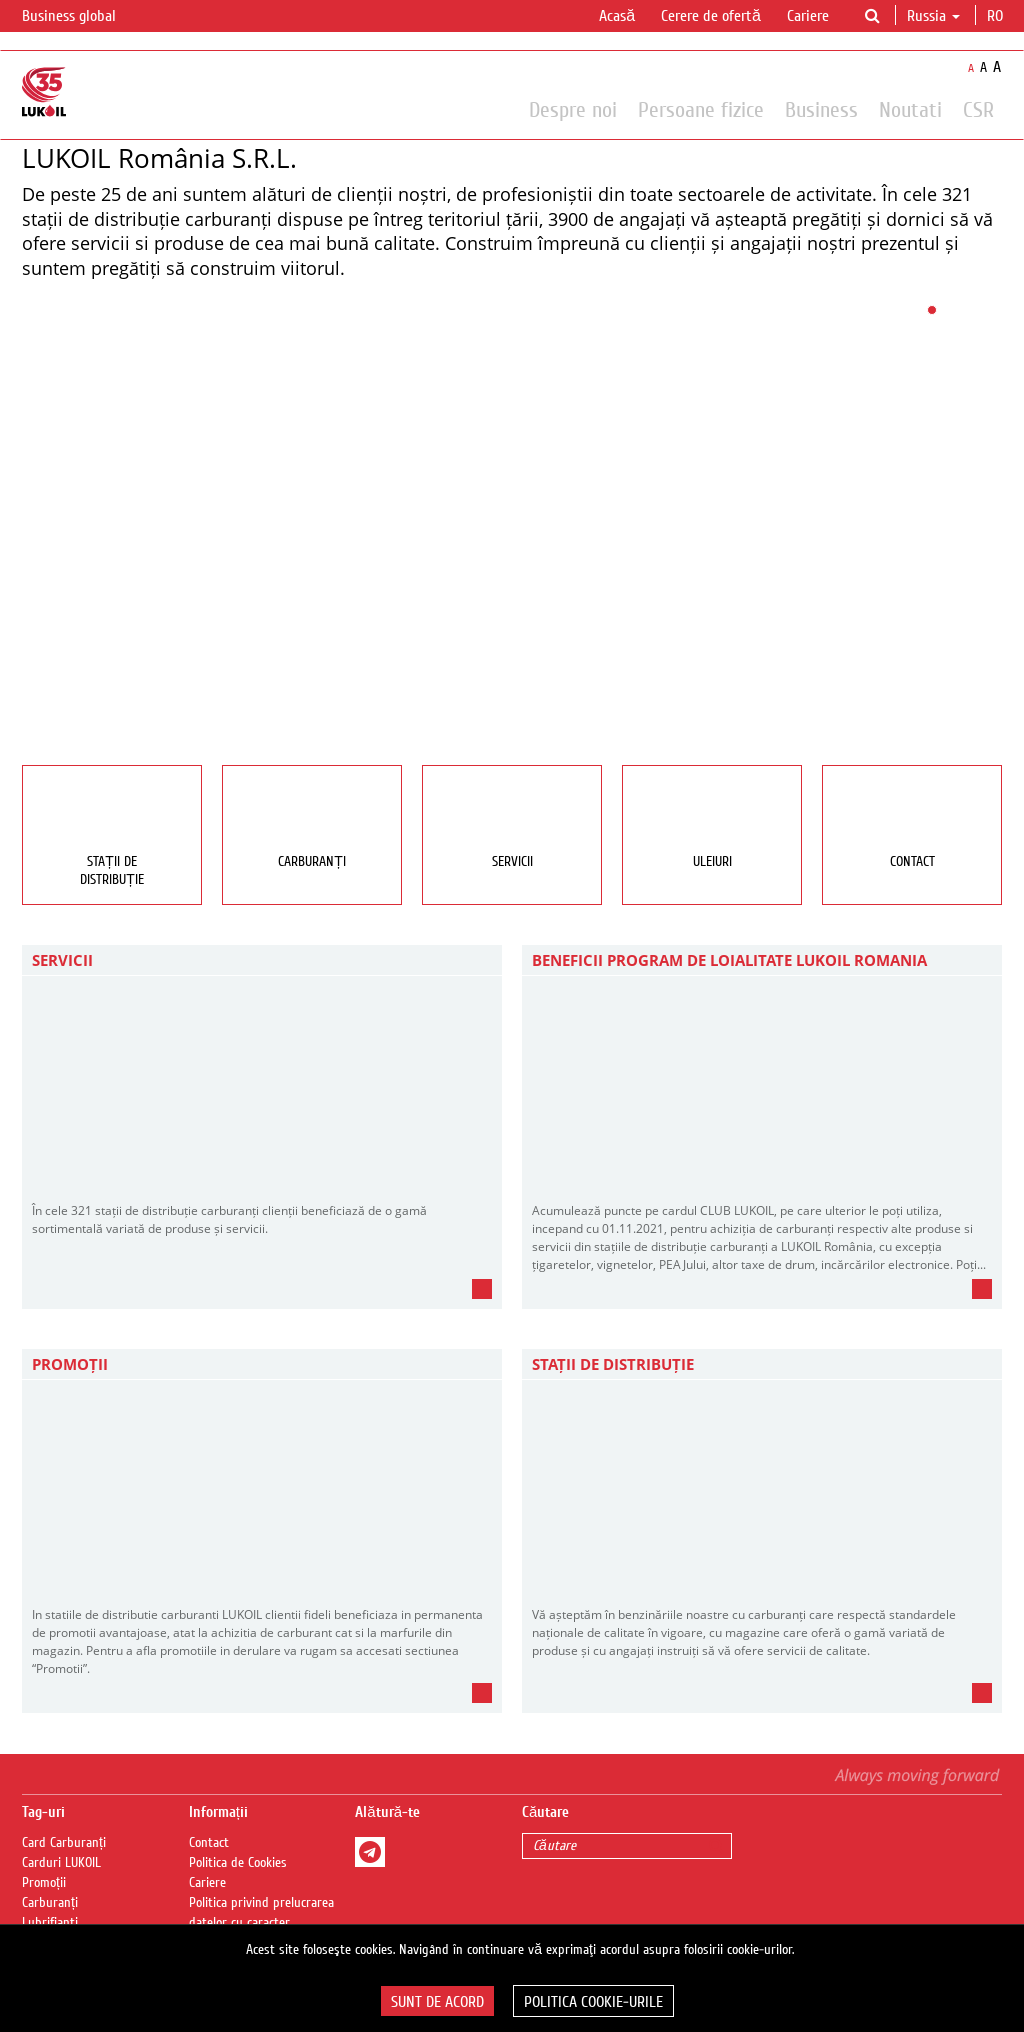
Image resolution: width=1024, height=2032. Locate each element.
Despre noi (573, 109)
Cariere (808, 16)
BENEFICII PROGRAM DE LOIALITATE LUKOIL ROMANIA (729, 960)
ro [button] (997, 16)
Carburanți (50, 1903)
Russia (933, 16)
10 (977, 310)
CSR (978, 109)
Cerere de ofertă (711, 16)
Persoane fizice (701, 109)
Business (821, 109)
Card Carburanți (64, 1843)
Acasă (617, 16)
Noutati (910, 109)
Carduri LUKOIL (61, 1863)
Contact (209, 1843)
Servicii (62, 960)
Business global (81, 17)
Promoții (44, 1883)
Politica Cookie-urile (593, 2002)
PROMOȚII (70, 1364)
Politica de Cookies (238, 1863)
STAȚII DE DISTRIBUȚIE (613, 1364)
